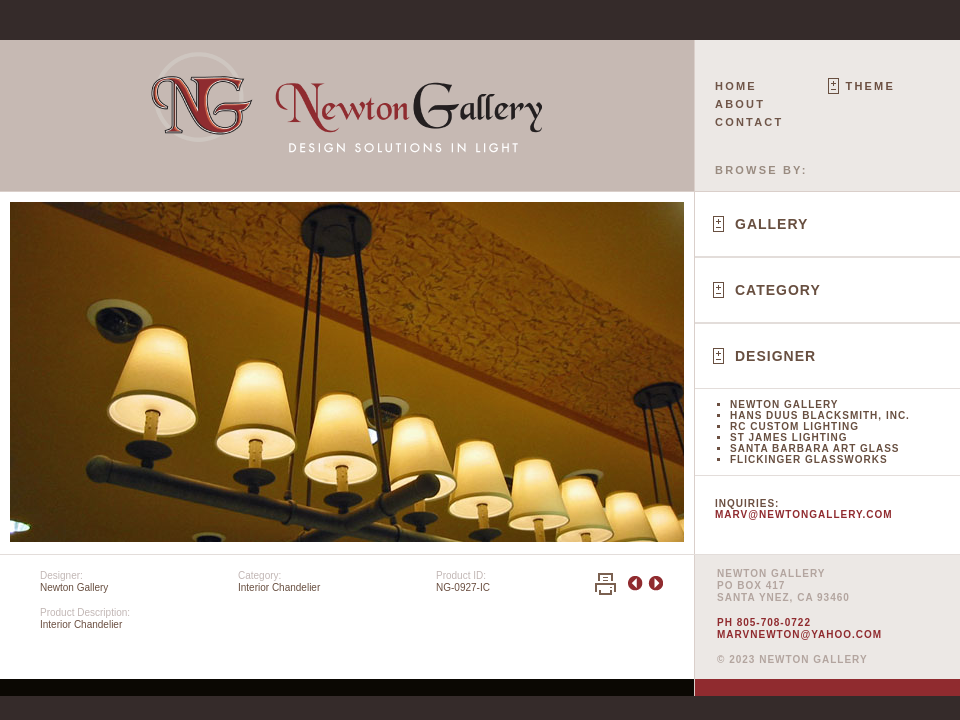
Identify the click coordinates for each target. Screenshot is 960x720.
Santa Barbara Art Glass (814, 448)
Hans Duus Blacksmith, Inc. (820, 415)
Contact (749, 122)
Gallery (771, 224)
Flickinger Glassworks (809, 459)
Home (736, 86)
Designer (775, 356)
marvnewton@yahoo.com (799, 634)
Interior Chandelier (279, 587)
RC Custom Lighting (794, 426)
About (740, 104)
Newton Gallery (784, 404)
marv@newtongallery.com (804, 514)
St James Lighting (789, 437)
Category (778, 290)
